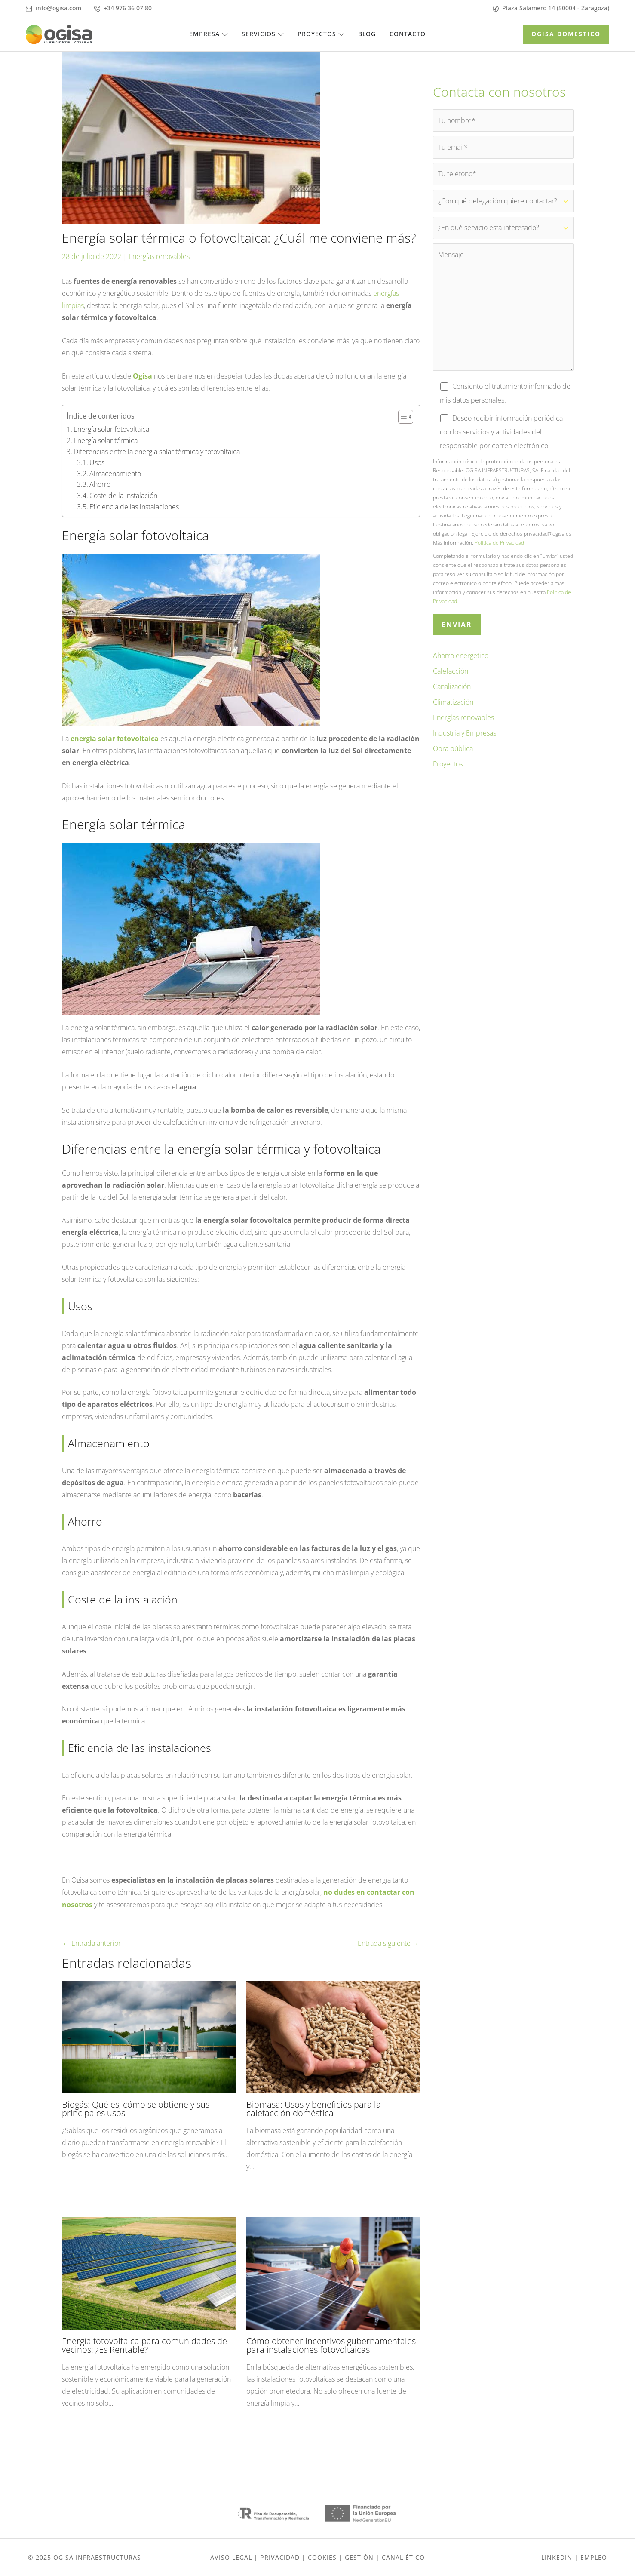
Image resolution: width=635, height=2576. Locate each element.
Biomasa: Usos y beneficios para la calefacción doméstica (313, 2108)
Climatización (453, 709)
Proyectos (448, 771)
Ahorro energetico (460, 663)
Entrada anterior (92, 1943)
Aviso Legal (231, 2557)
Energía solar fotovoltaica (111, 429)
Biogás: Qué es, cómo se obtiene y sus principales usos (135, 2108)
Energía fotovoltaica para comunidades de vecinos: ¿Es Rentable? (144, 2345)
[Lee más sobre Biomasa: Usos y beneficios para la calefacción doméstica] (333, 2036)
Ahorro (99, 484)
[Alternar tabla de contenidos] (401, 416)
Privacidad (280, 2557)
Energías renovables (159, 256)
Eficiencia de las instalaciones (134, 506)
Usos (96, 462)
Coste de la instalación (123, 495)
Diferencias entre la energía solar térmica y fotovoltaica (157, 451)
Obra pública (453, 756)
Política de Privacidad (498, 550)
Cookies (322, 2557)
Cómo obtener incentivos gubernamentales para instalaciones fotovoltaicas (331, 2345)
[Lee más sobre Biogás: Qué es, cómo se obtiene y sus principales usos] (149, 2036)
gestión (359, 2557)
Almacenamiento (115, 473)
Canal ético (403, 2557)
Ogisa (142, 375)
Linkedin (556, 2557)
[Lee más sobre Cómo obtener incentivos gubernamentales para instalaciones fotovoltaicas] (333, 2272)
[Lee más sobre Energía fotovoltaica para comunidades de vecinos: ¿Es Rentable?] (149, 2272)
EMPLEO (593, 2557)
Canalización (452, 694)
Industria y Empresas (464, 740)
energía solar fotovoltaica (115, 738)
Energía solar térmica (106, 440)
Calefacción (450, 678)
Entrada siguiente (388, 1943)
